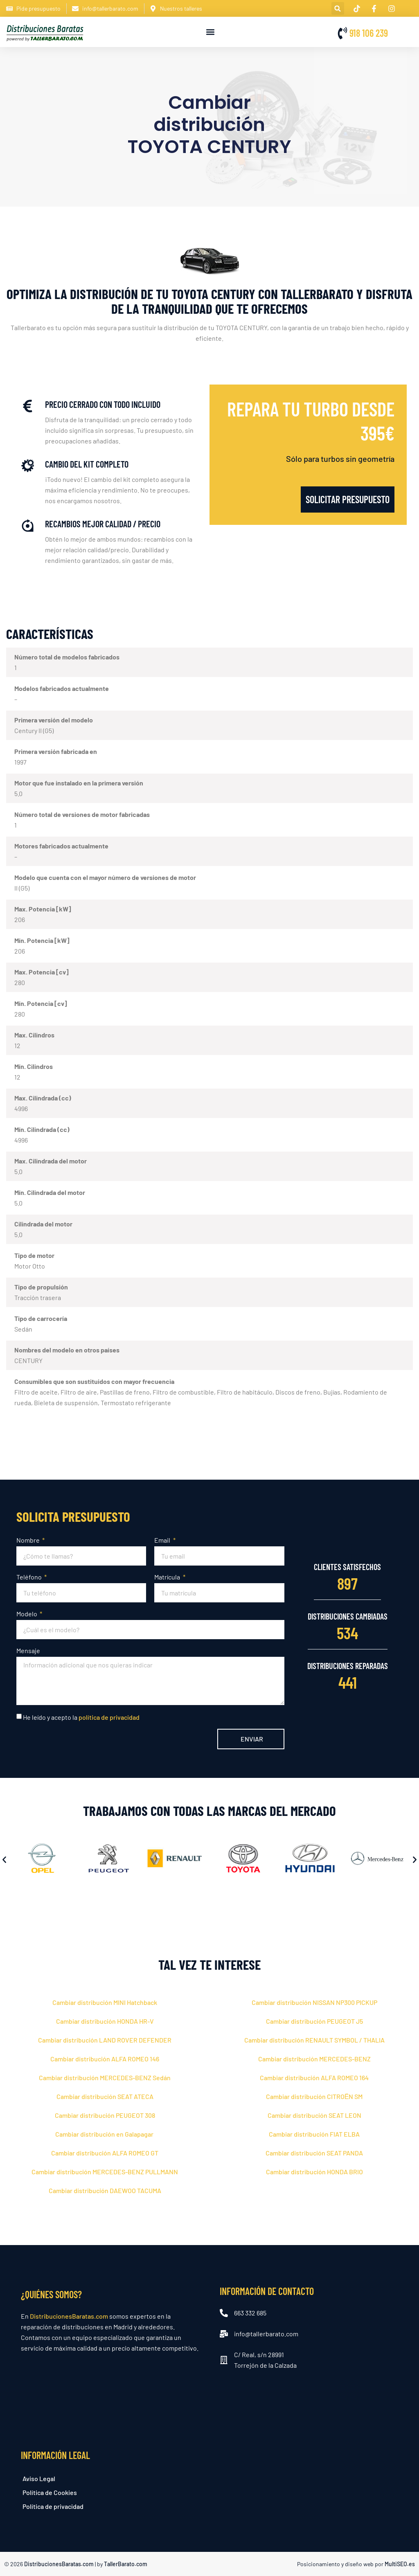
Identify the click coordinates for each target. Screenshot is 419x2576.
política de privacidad (109, 1717)
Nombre (28, 1540)
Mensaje (28, 1650)
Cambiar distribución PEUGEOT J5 (314, 2021)
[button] (337, 8)
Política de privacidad (53, 2506)
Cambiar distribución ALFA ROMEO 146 (104, 2059)
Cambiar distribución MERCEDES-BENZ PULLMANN (105, 2172)
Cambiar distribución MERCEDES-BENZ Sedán (105, 2077)
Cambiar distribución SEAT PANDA (314, 2153)
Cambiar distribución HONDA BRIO (314, 2172)
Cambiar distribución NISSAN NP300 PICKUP (314, 2002)
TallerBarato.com (125, 2563)
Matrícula (167, 1577)
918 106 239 (368, 33)
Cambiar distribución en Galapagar (105, 2134)
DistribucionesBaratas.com (69, 2316)
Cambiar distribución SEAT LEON (314, 2115)
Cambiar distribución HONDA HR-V (105, 2021)
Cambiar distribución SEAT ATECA (104, 2096)
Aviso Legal (39, 2478)
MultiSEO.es (400, 2563)
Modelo (27, 1614)
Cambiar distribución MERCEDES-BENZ (314, 2059)
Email (162, 1540)
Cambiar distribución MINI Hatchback (104, 2002)
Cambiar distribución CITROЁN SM (314, 2096)
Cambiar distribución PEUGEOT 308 (105, 2115)
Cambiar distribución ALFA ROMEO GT (104, 2153)
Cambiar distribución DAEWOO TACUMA (105, 2190)
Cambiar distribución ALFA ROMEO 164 (314, 2077)
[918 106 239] (342, 33)
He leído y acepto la (81, 1717)
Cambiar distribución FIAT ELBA (314, 2134)
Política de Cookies (50, 2492)
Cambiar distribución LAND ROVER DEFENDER (104, 2040)
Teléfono (29, 1577)
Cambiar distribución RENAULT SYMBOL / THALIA (314, 2040)
